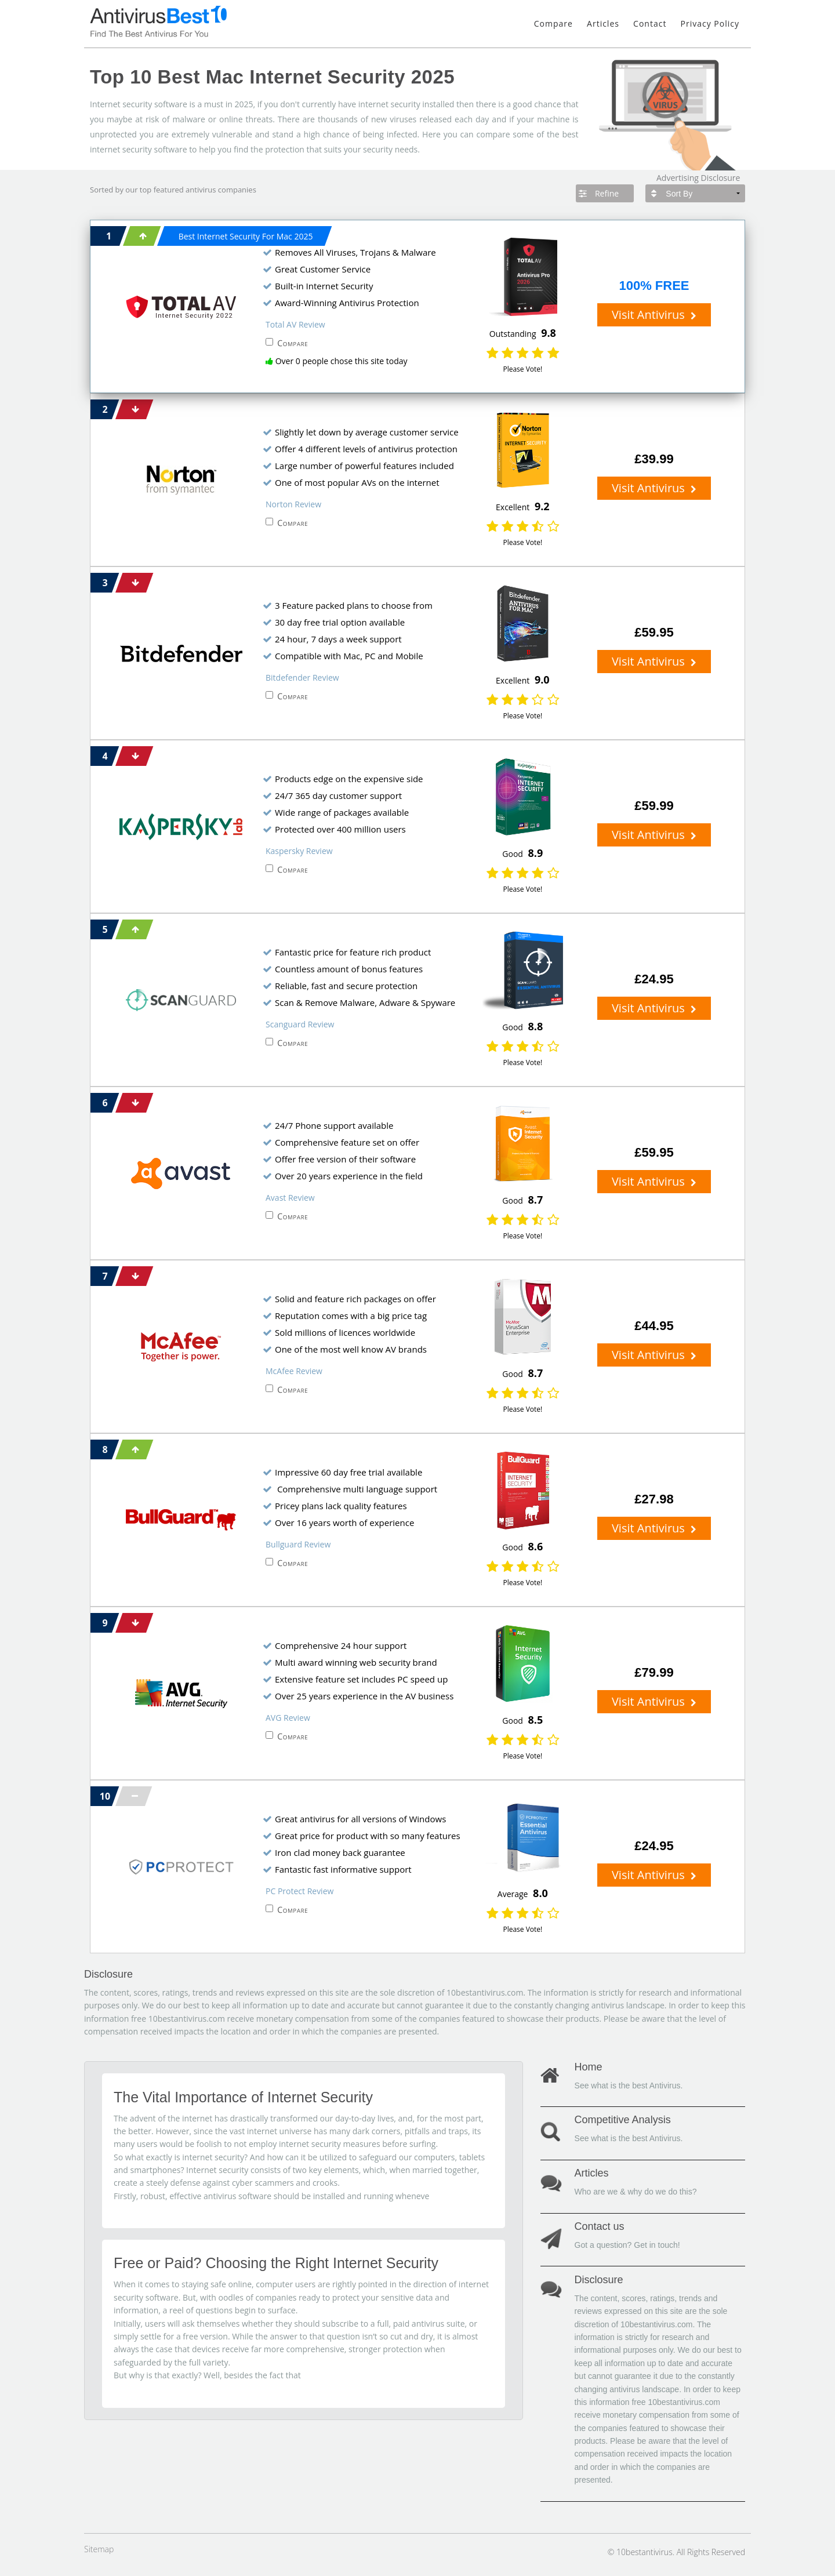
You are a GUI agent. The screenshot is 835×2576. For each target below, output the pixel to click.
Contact (649, 23)
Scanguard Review (300, 1024)
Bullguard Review (298, 1544)
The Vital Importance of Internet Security (243, 2097)
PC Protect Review (299, 1890)
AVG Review (288, 1717)
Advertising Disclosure (698, 177)
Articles (603, 23)
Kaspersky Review (299, 850)
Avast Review (290, 1197)
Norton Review (293, 504)
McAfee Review (294, 1370)
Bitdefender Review (302, 677)
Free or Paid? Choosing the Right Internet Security (276, 2263)
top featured (162, 189)
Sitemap (99, 2549)
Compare (553, 23)
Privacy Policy (710, 23)
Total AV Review (295, 324)
